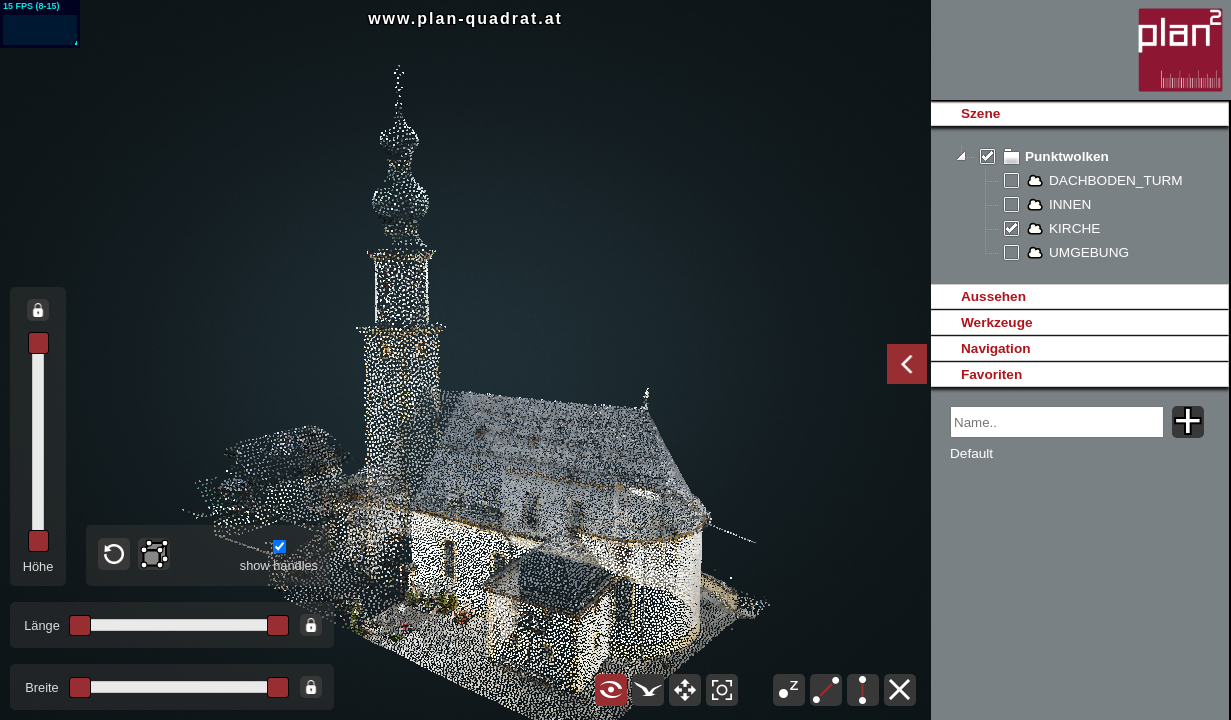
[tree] (1079, 205)
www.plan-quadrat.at (465, 18)
